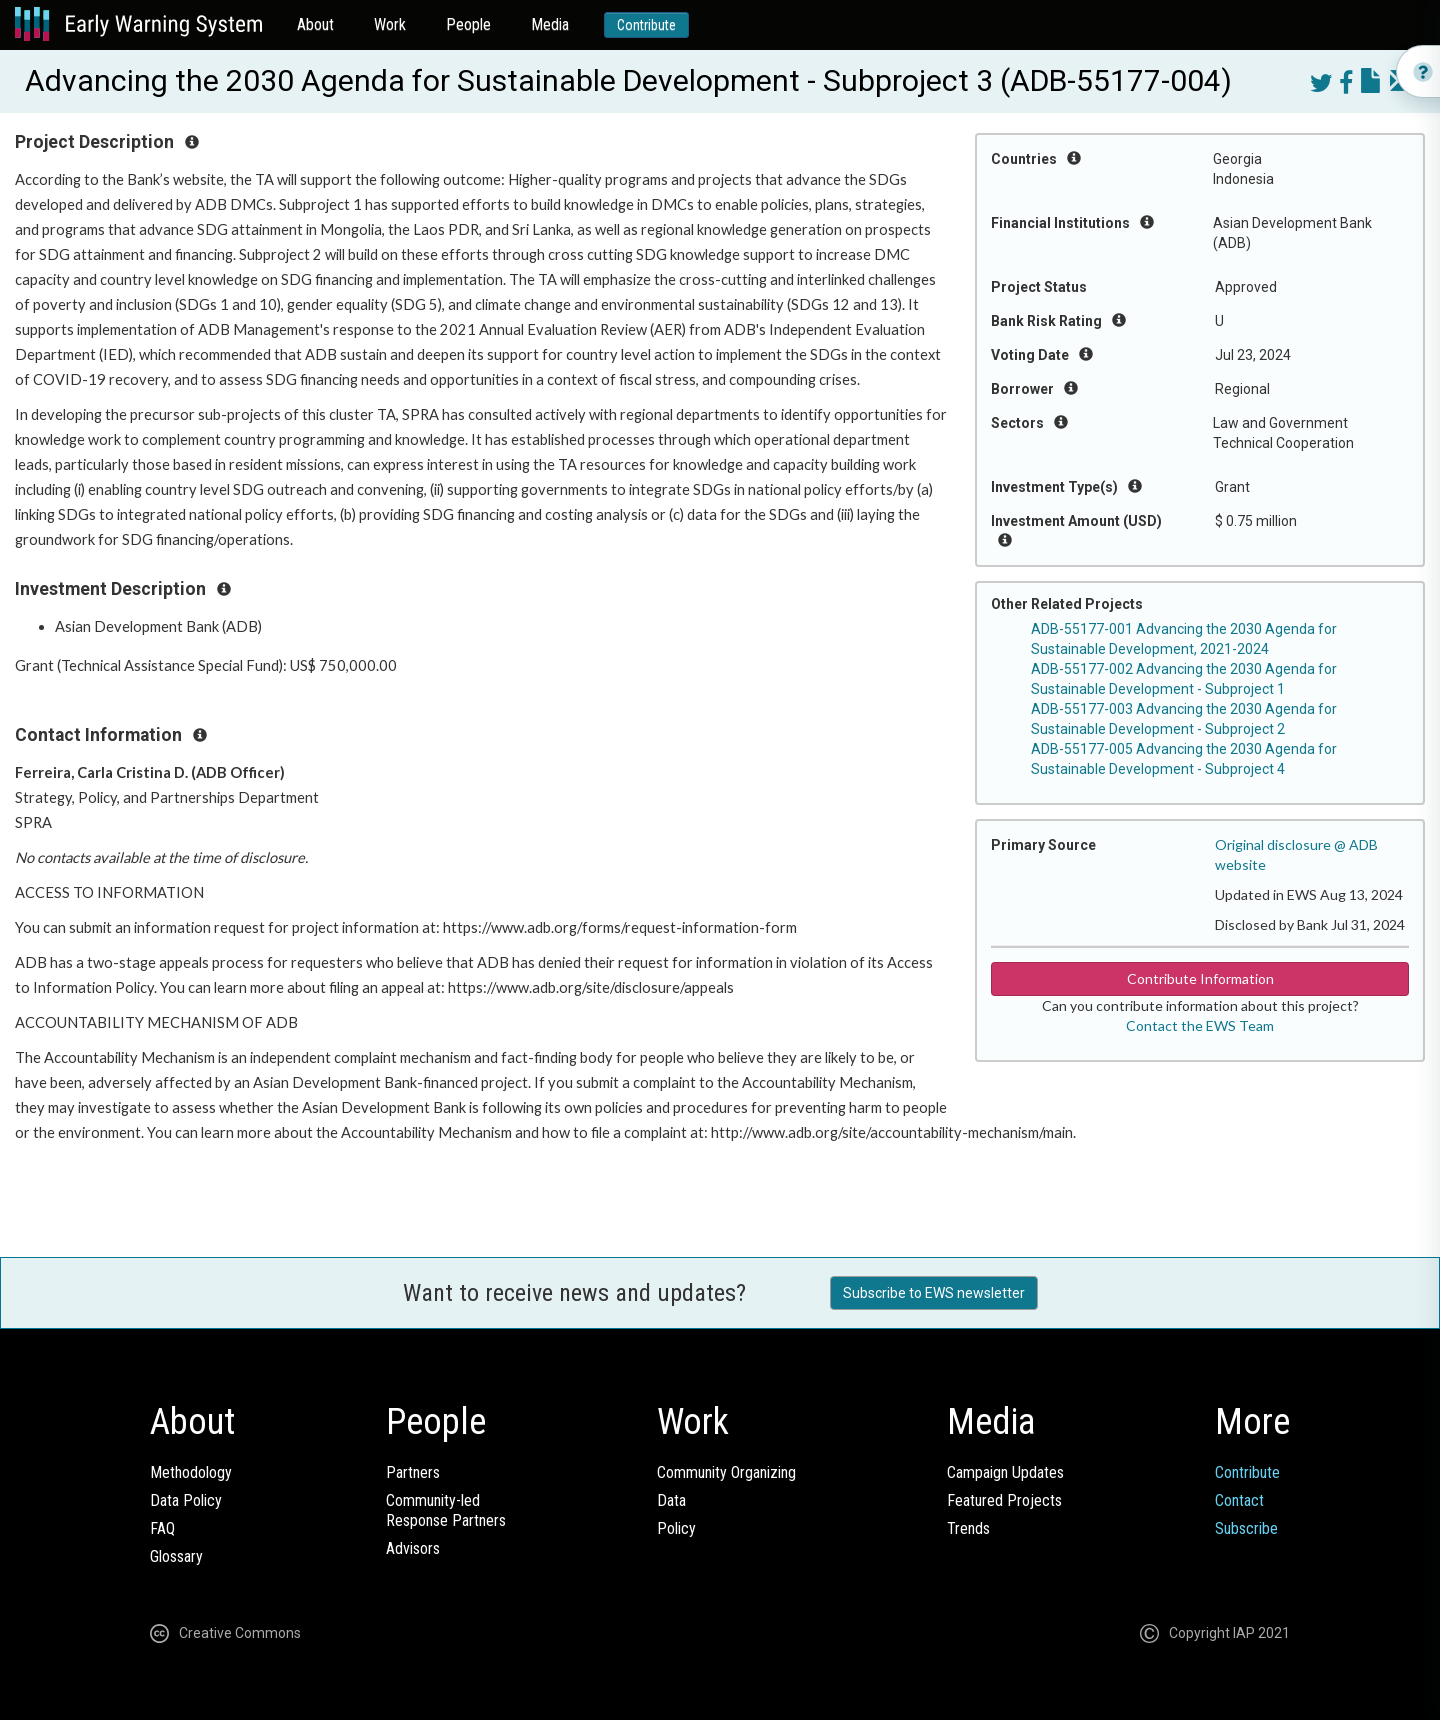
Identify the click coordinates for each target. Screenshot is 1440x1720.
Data (671, 1500)
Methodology (191, 1472)
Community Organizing (726, 1472)
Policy (676, 1528)
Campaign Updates (1005, 1472)
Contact (1239, 1500)
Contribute (646, 25)
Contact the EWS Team (1200, 1025)
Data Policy (186, 1500)
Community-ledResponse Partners (446, 1510)
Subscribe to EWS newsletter (934, 1293)
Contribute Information (1200, 978)
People (468, 24)
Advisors (413, 1548)
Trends (968, 1528)
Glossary (176, 1556)
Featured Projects (1004, 1500)
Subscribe (1246, 1528)
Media (550, 24)
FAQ (162, 1528)
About (315, 24)
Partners (413, 1472)
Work (390, 24)
